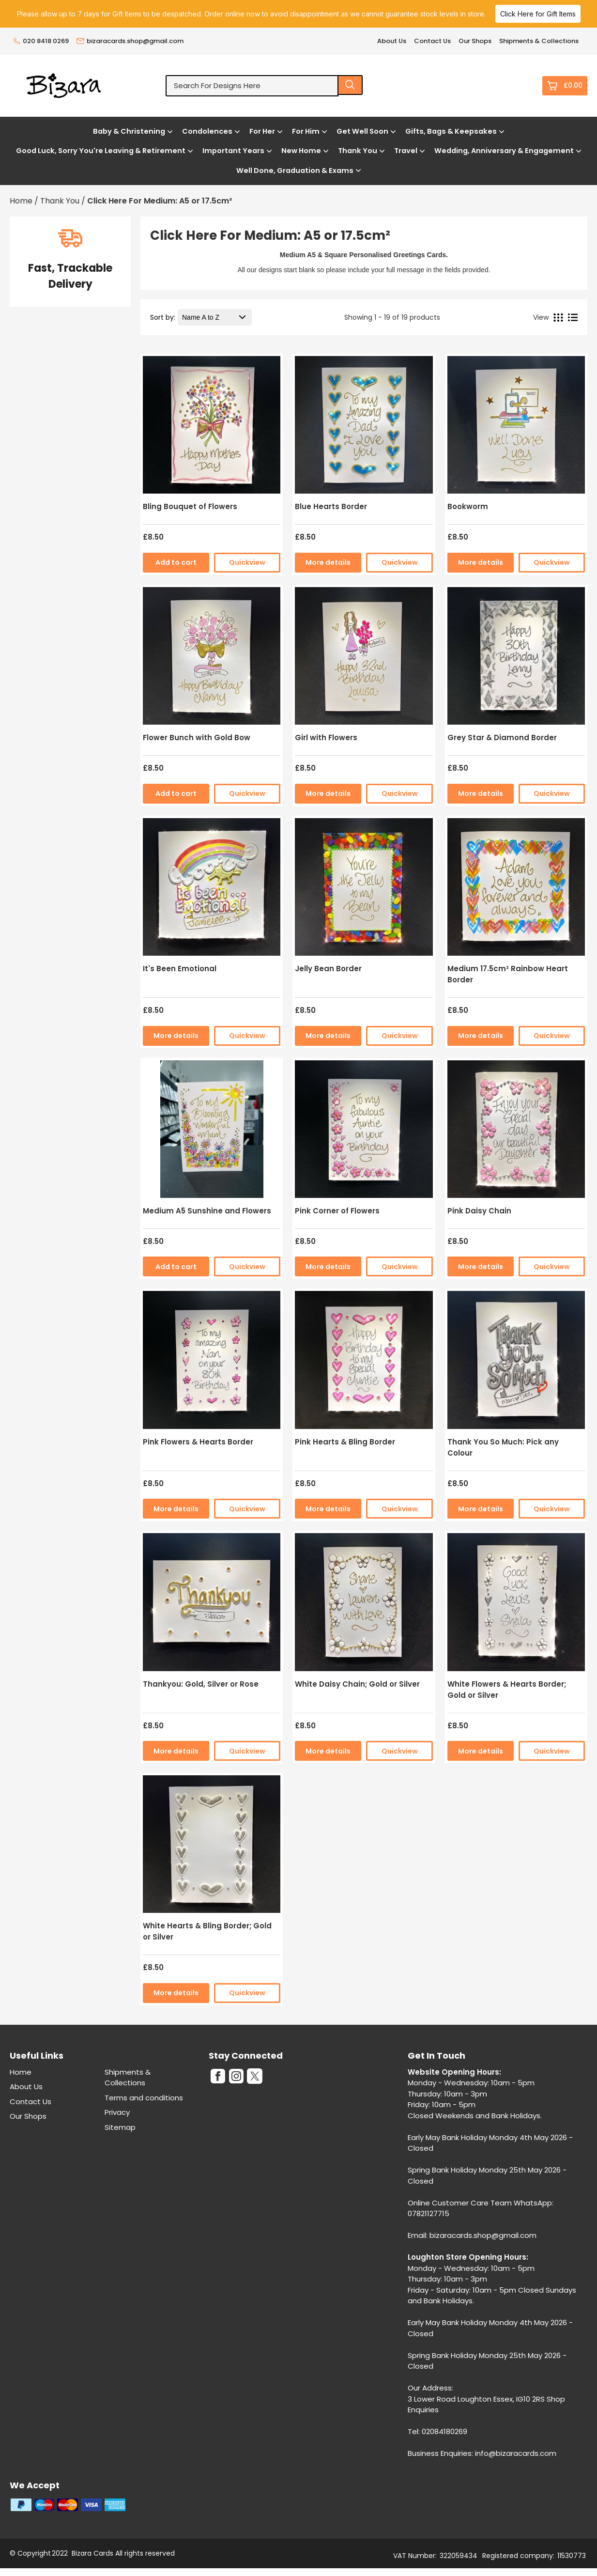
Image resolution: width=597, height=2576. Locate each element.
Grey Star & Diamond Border (502, 737)
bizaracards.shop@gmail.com (130, 41)
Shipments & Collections (539, 41)
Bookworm (467, 506)
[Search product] (350, 85)
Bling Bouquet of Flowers (190, 506)
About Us (391, 41)
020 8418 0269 (41, 41)
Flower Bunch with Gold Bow (196, 737)
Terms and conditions (144, 2098)
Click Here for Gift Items (538, 14)
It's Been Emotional (179, 968)
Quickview (247, 562)
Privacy (117, 2112)
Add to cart (176, 562)
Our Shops (475, 41)
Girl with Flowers (326, 737)
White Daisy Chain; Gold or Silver (357, 1684)
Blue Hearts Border (331, 506)
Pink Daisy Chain (479, 1211)
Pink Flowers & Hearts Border (198, 1442)
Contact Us (432, 41)
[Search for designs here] (252, 86)
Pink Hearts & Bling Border (345, 1442)
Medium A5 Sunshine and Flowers (207, 1211)
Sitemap (120, 2127)
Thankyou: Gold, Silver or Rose (201, 1684)
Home (20, 2072)
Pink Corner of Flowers (337, 1211)
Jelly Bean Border (328, 968)
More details (328, 562)
